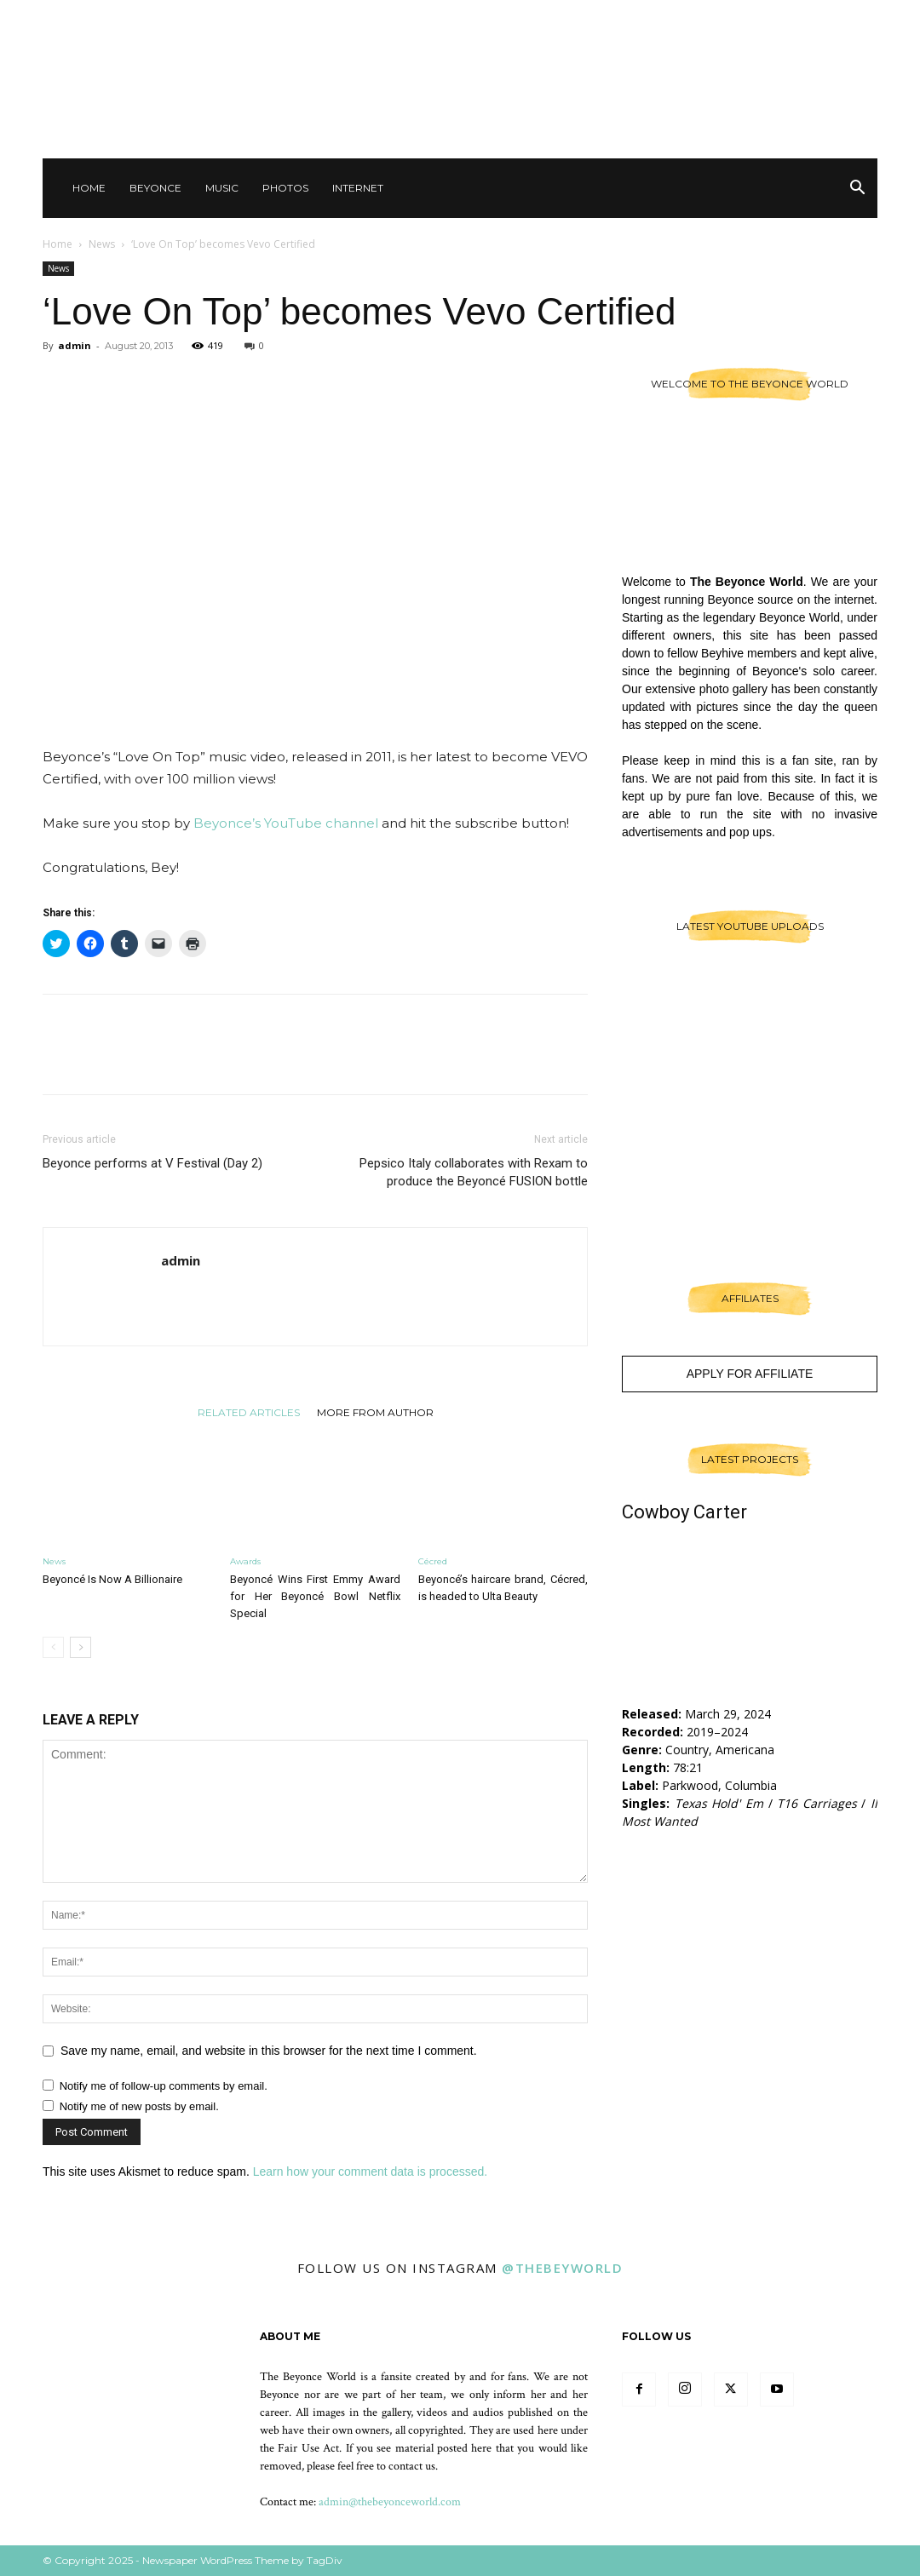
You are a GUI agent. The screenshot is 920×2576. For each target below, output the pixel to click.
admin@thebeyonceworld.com (390, 2502)
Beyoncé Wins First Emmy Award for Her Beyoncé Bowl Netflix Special (315, 1596)
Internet (357, 187)
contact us (411, 2466)
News (102, 244)
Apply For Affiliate (750, 1373)
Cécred (432, 1561)
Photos (285, 187)
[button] (857, 189)
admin (74, 345)
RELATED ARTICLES (249, 1412)
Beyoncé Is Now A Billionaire (112, 1579)
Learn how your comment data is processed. (370, 2171)
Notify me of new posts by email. (139, 2106)
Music (222, 187)
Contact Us (660, 17)
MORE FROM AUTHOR (375, 1412)
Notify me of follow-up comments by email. (163, 2086)
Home (89, 187)
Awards (245, 1561)
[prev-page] (53, 1647)
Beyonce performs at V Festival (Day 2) (152, 1163)
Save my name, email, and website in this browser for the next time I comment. (268, 2050)
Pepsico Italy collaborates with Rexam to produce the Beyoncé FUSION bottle (473, 1172)
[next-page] (80, 1647)
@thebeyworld (562, 2267)
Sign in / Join (583, 17)
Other (723, 17)
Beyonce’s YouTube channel (285, 823)
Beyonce (155, 187)
